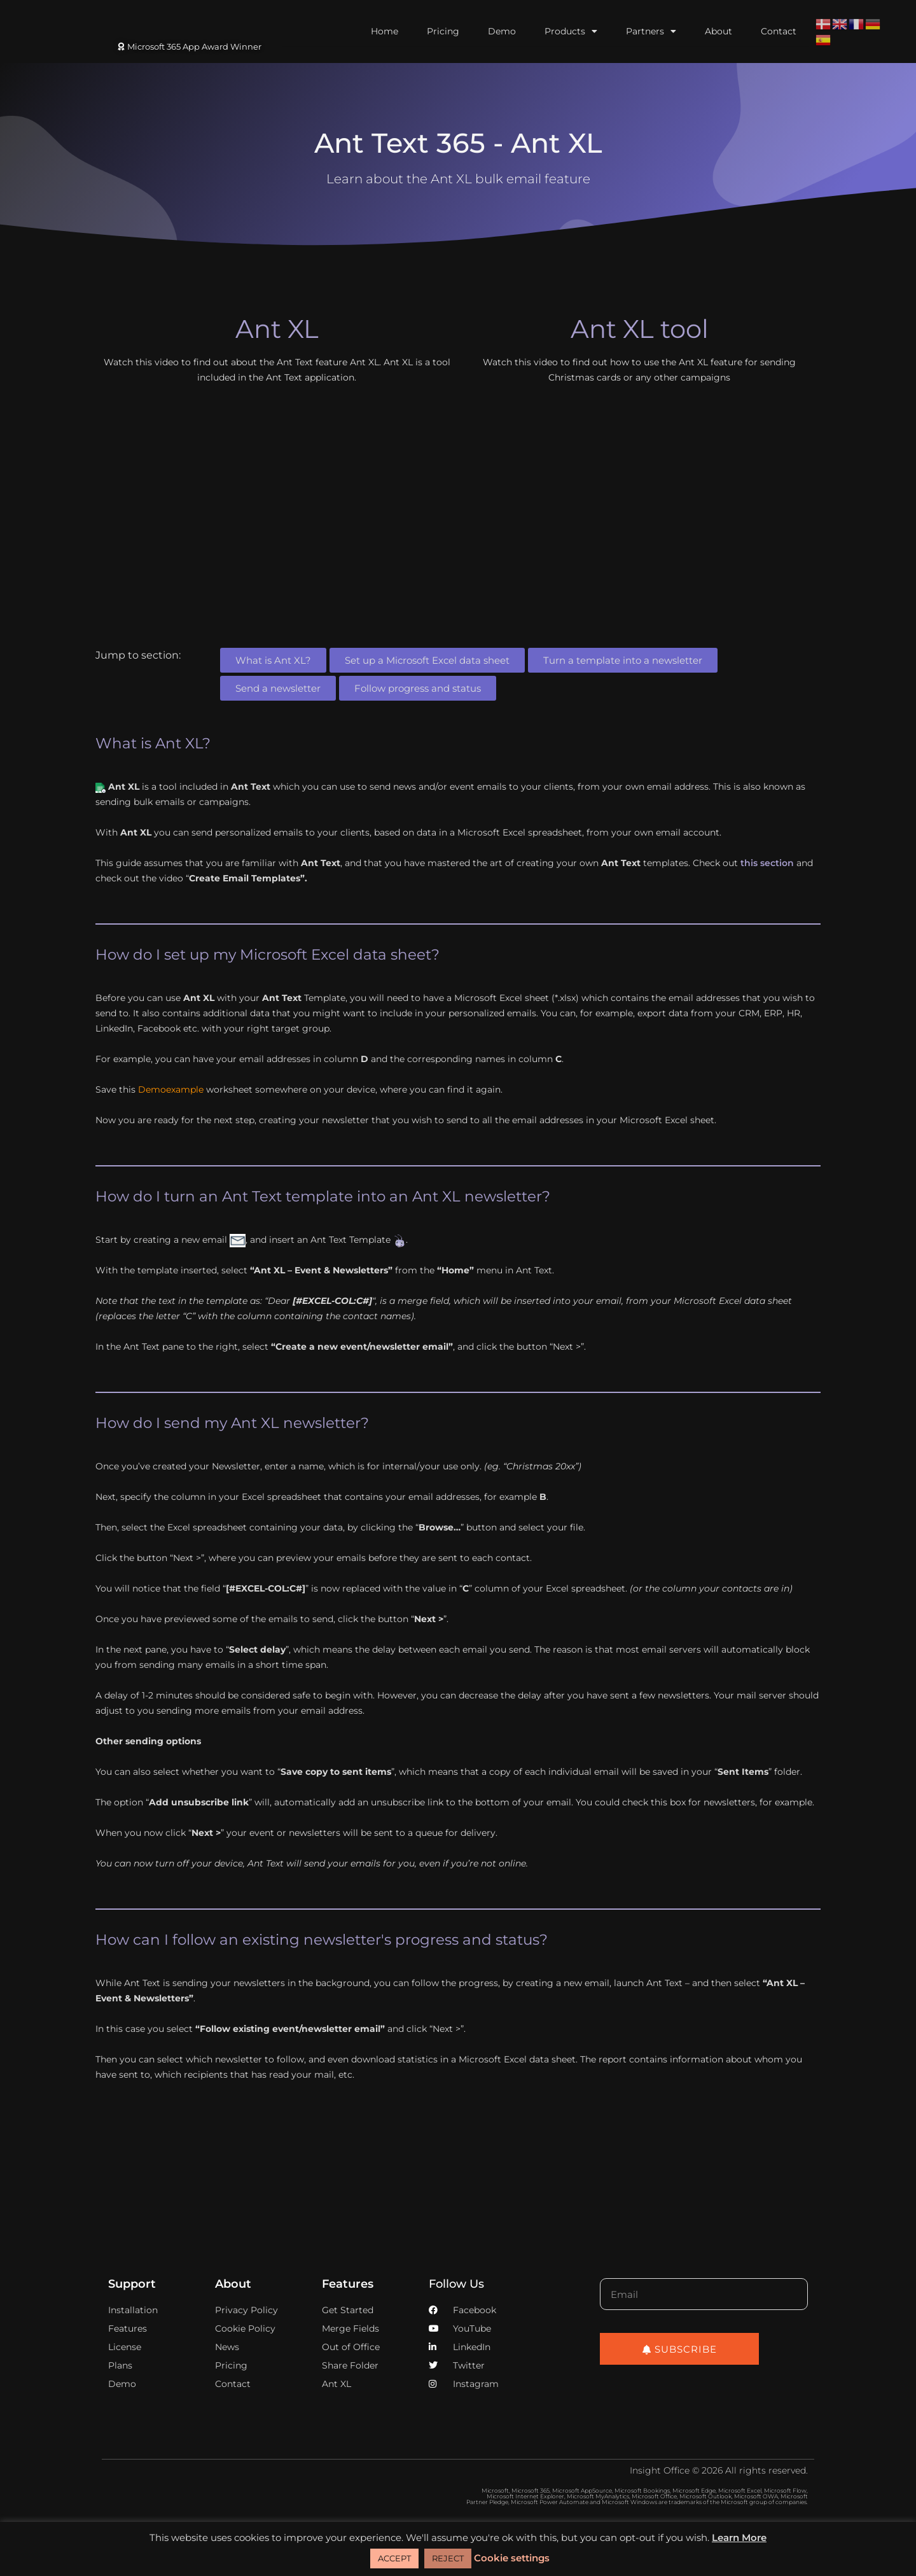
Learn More (739, 2537)
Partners (651, 31)
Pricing (443, 31)
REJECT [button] (448, 2558)
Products (571, 31)
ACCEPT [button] (394, 2558)
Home (384, 31)
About (718, 31)
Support (132, 2284)
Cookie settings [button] (512, 2558)
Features (347, 2284)
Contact (778, 31)
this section (767, 863)
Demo (502, 31)
